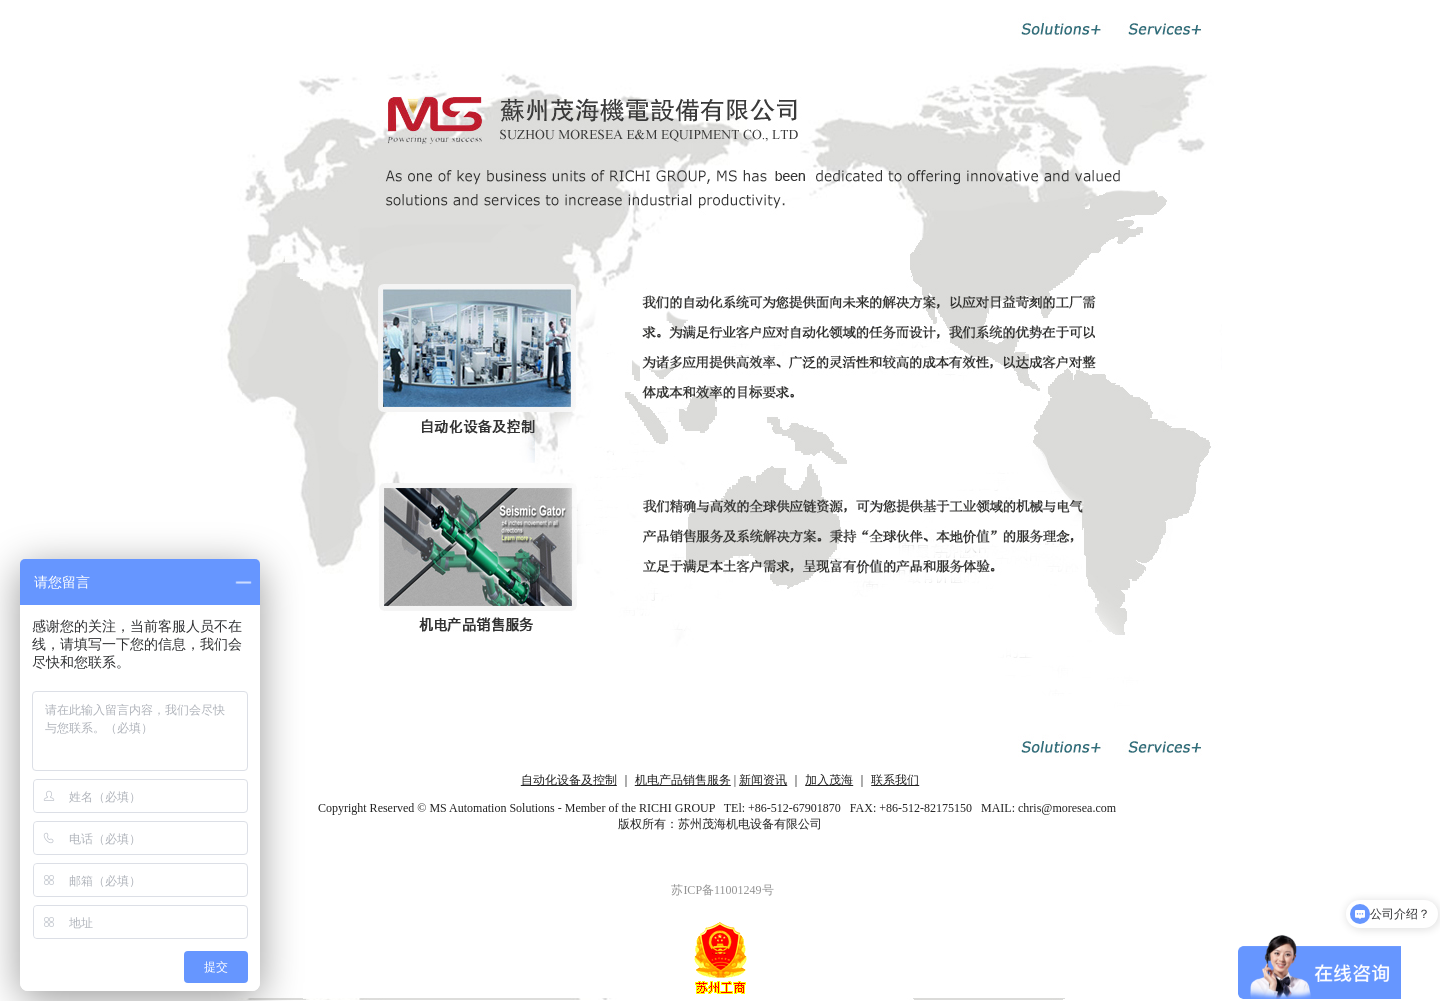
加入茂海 (829, 780)
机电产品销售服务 (683, 780)
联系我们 (895, 780)
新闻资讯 (763, 780)
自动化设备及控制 (569, 780)
